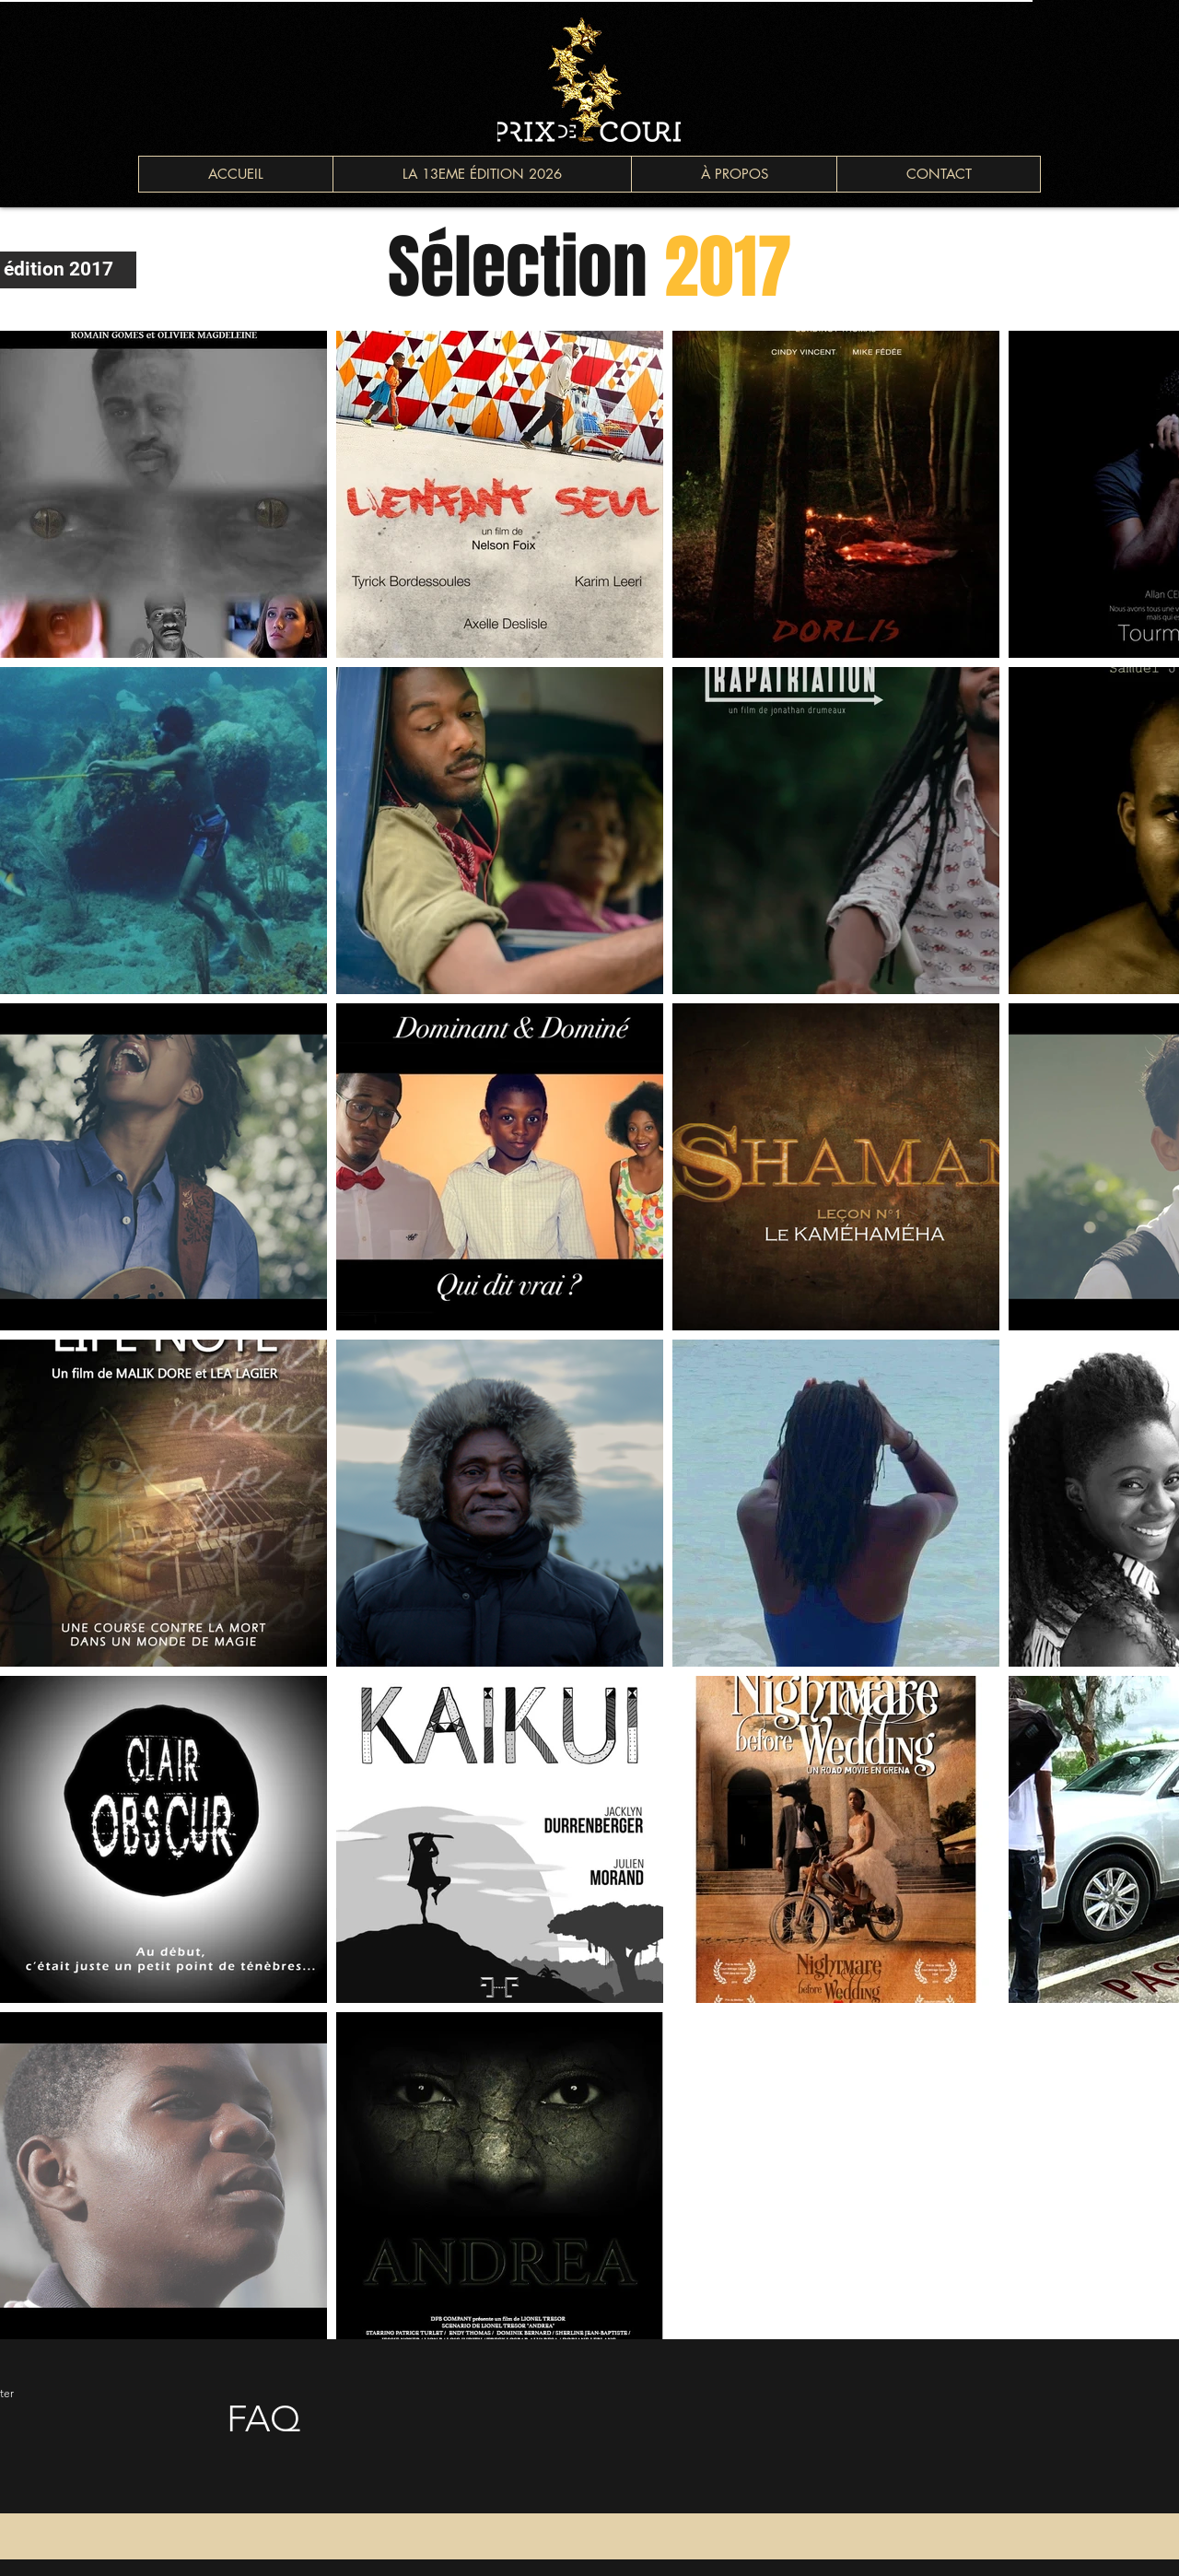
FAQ (263, 2418)
